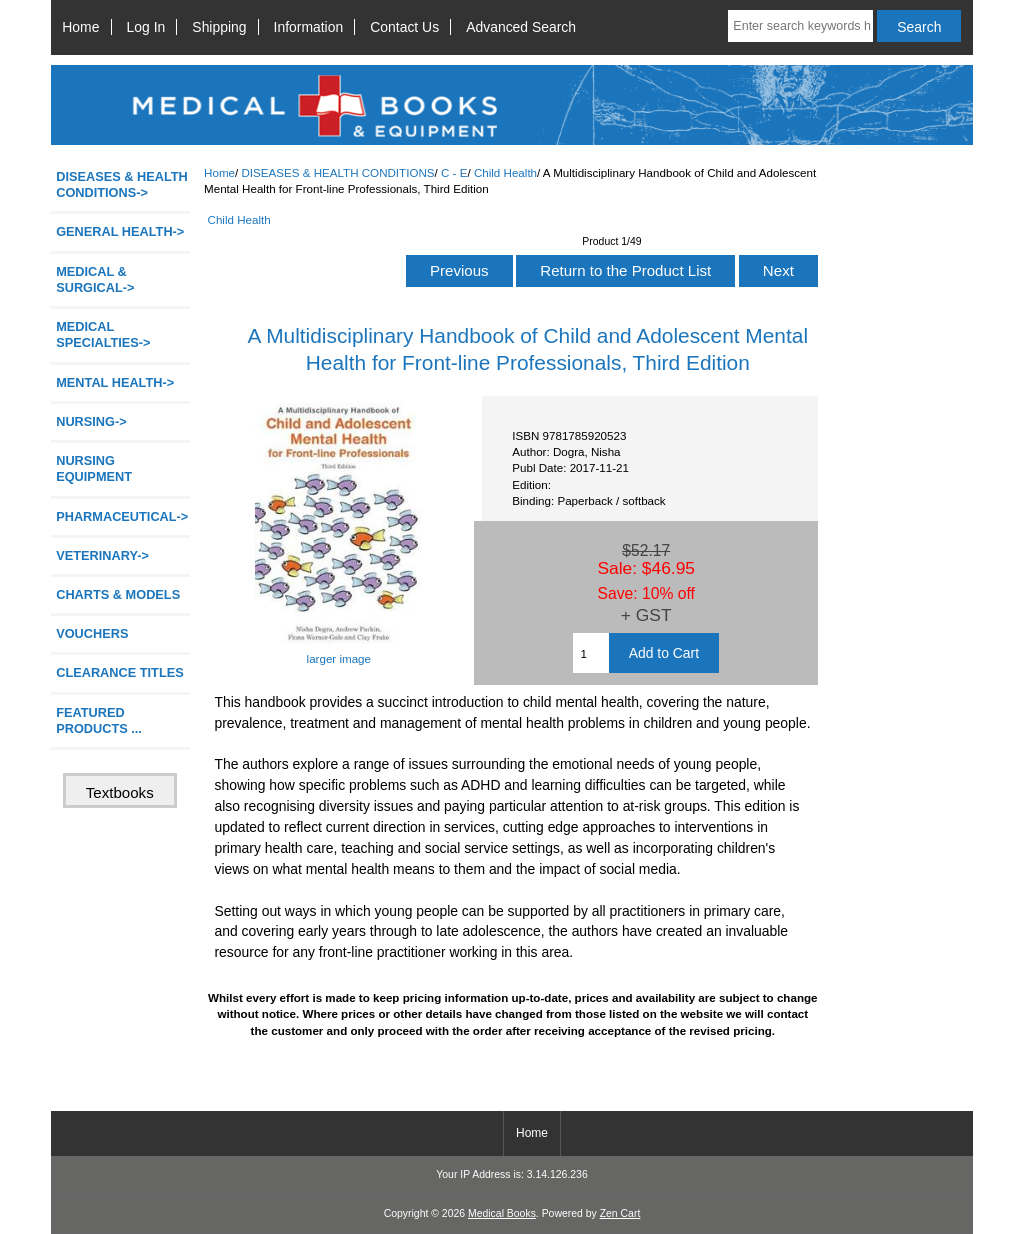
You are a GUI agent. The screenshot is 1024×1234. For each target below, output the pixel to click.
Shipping (219, 27)
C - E (454, 172)
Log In (146, 27)
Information (309, 27)
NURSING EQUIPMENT (94, 468)
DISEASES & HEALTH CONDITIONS (337, 172)
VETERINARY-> (102, 555)
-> (122, 184)
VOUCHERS (92, 633)
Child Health (505, 172)
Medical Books (502, 1213)
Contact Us (404, 27)
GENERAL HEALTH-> (120, 231)
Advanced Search (521, 27)
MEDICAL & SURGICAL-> (95, 279)
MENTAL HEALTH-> (115, 382)
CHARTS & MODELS (118, 594)
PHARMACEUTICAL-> (122, 516)
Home (80, 27)
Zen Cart (620, 1213)
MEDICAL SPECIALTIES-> (103, 334)
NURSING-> (91, 421)
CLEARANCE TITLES (120, 672)
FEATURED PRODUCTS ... (99, 720)
